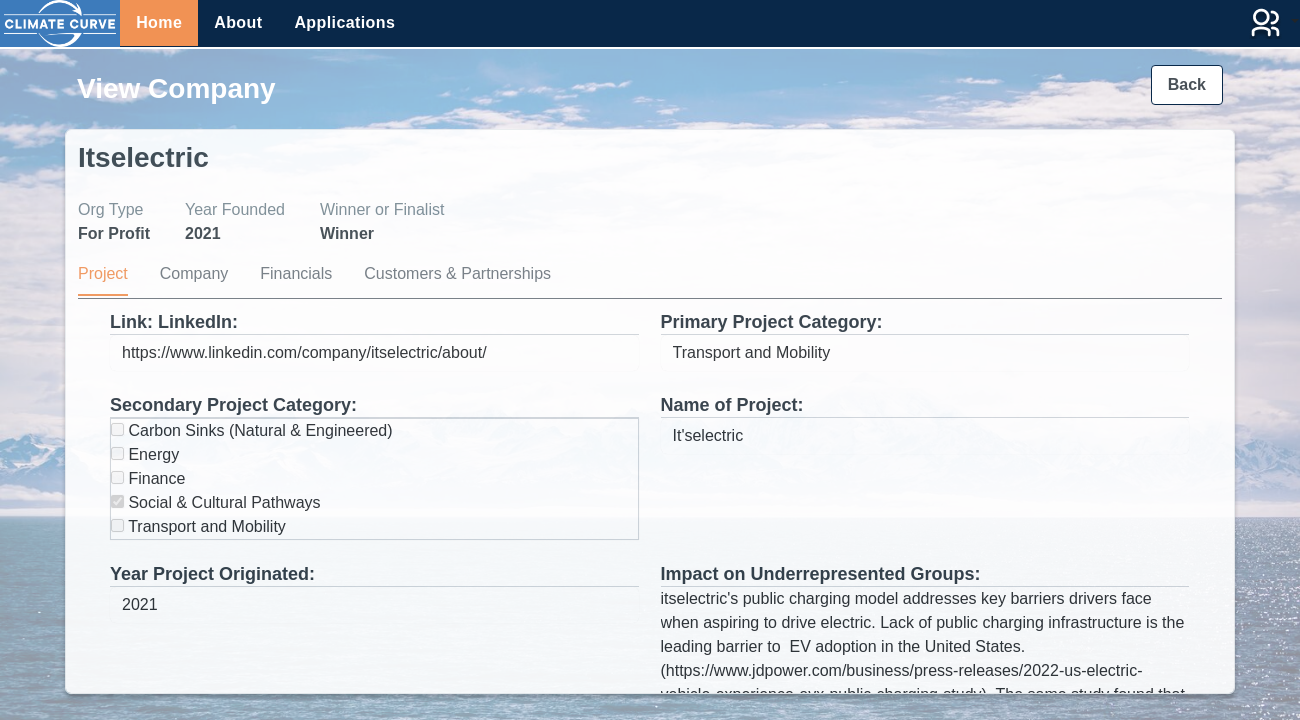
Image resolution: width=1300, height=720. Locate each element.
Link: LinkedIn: (174, 322)
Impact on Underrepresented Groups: (821, 574)
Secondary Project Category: (233, 405)
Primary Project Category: (772, 322)
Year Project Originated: (212, 574)
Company (194, 273)
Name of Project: (732, 405)
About (238, 22)
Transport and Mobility (198, 526)
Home (159, 22)
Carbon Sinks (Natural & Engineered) (252, 430)
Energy (145, 454)
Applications (344, 22)
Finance (148, 478)
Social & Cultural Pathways (216, 502)
